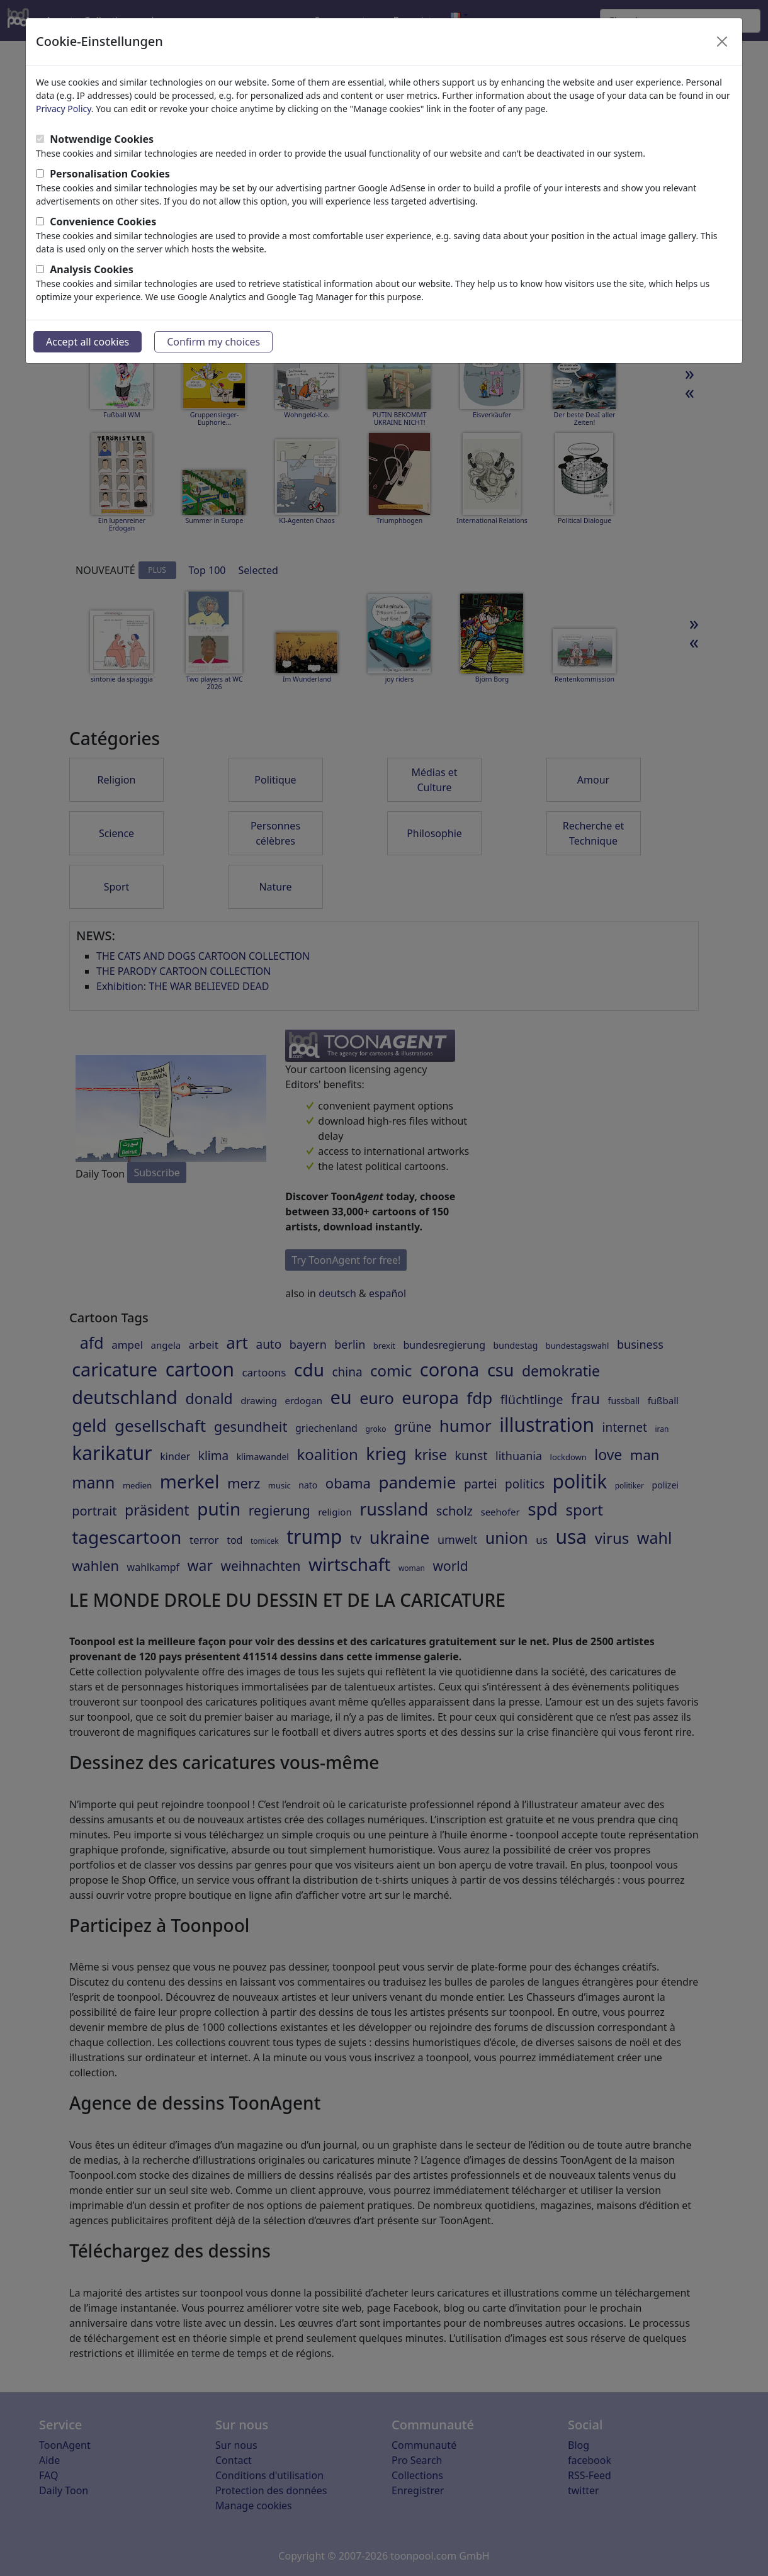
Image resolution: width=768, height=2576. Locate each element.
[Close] (722, 41)
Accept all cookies (87, 342)
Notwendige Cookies (102, 139)
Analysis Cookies (91, 269)
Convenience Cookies (103, 221)
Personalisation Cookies (110, 174)
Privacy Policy (63, 109)
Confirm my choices (213, 342)
